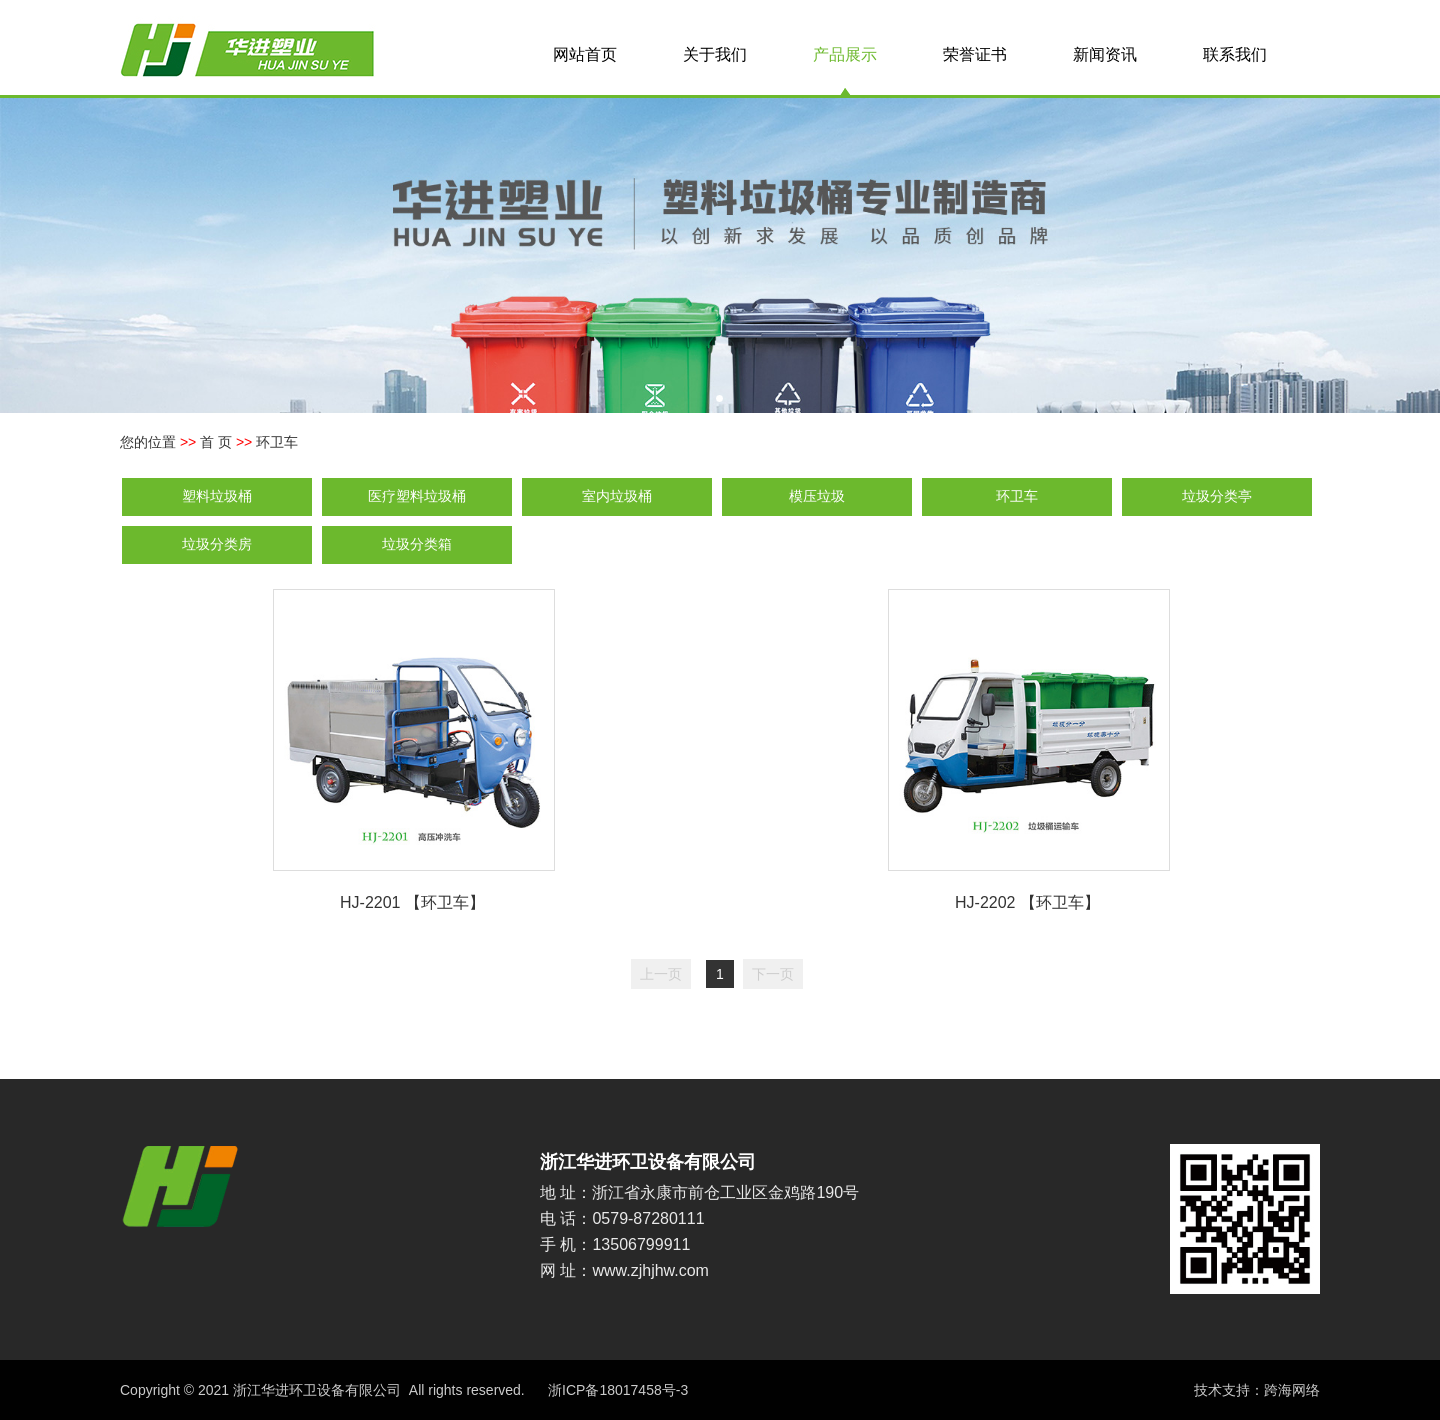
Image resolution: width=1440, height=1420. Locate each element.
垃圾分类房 (217, 544)
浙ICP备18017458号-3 (618, 1390)
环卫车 (1017, 496)
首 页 (216, 442)
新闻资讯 (1105, 54)
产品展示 (845, 54)
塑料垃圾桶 (217, 496)
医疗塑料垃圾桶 (417, 496)
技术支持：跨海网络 (1257, 1390)
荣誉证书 (975, 54)
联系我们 (1235, 54)
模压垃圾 (817, 496)
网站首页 (585, 54)
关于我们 (715, 54)
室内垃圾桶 (617, 496)
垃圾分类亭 (1217, 496)
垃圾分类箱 (417, 544)
